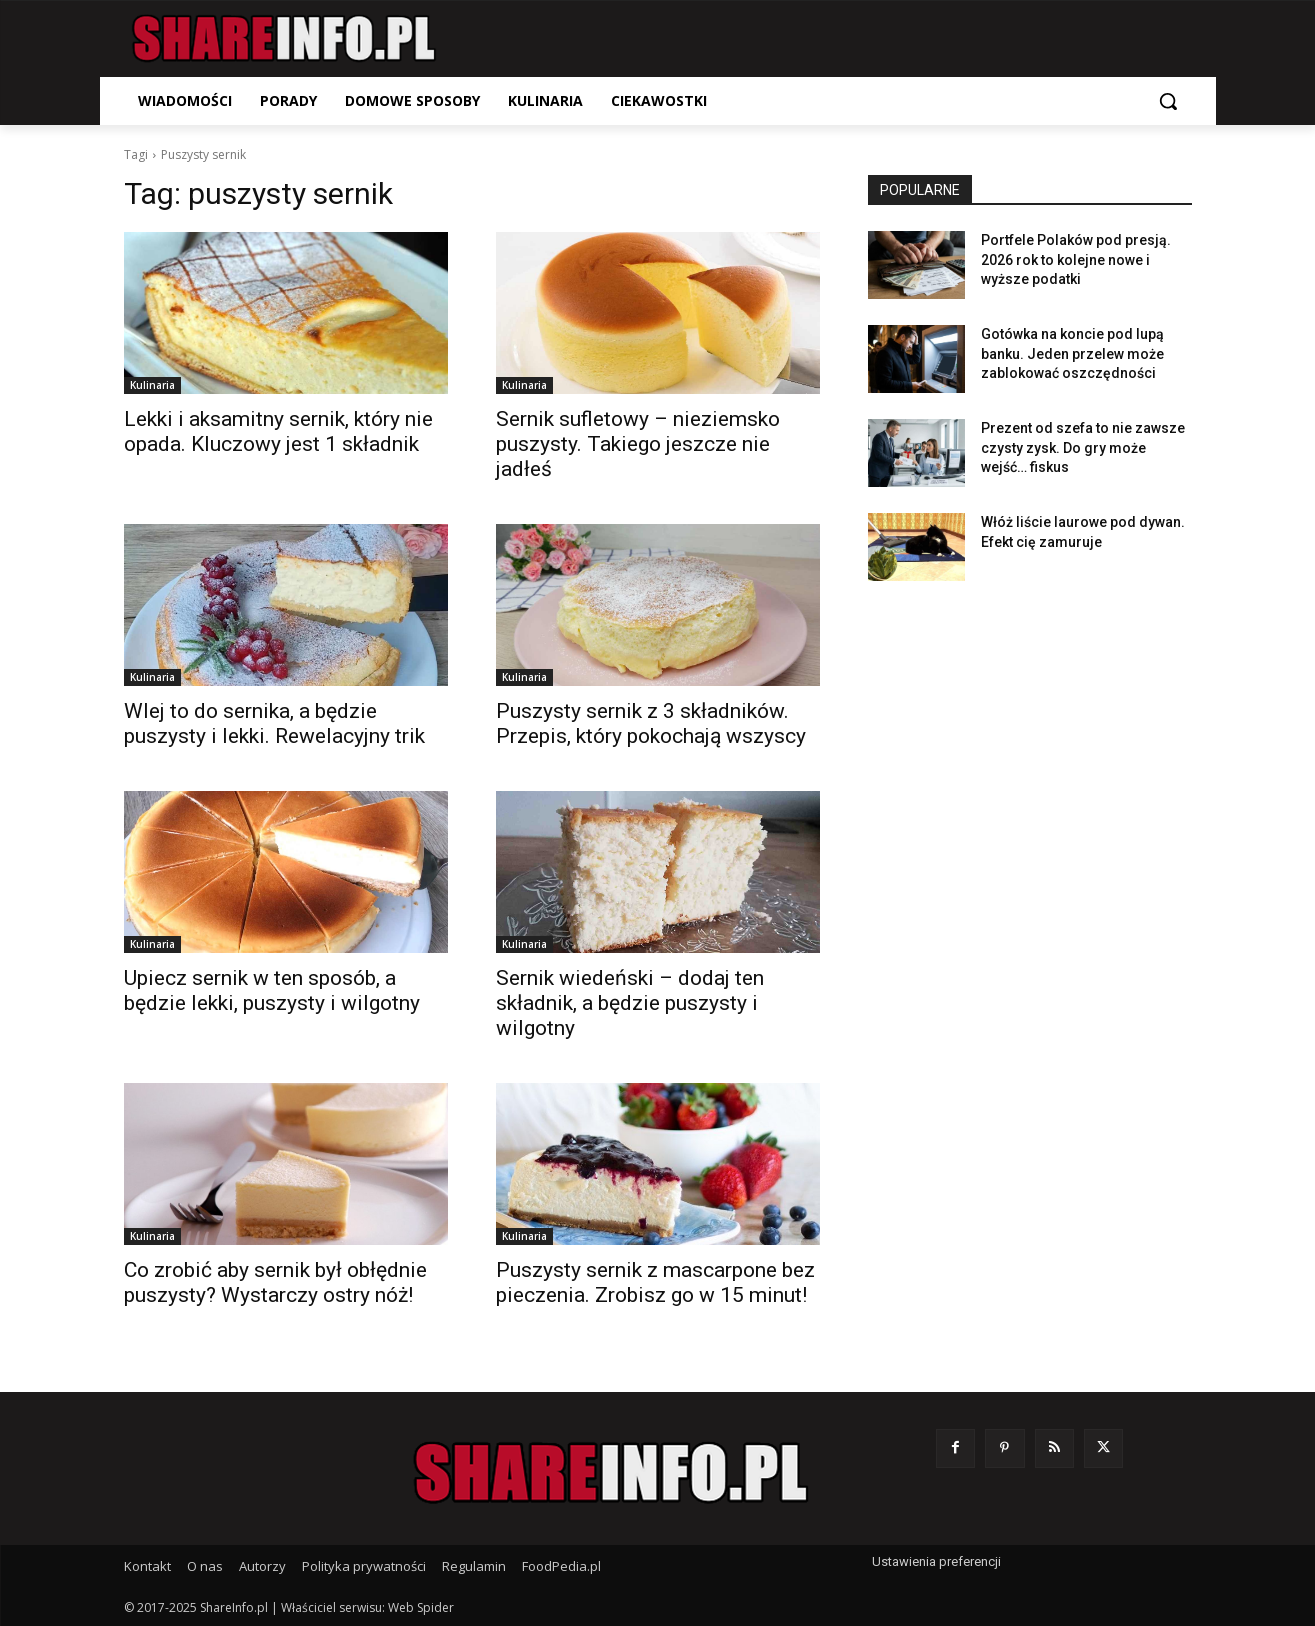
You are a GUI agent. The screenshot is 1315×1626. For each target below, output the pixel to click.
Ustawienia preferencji (936, 1561)
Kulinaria (152, 385)
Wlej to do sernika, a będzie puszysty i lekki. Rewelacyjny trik (274, 723)
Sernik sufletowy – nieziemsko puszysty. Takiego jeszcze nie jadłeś (638, 444)
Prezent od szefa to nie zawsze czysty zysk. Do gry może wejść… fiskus (1083, 447)
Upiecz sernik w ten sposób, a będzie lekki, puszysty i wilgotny (272, 990)
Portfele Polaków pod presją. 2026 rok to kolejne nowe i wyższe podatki (1076, 259)
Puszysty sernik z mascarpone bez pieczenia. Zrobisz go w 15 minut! (655, 1282)
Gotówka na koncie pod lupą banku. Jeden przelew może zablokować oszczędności (1072, 353)
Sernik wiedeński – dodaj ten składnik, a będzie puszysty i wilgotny (630, 1003)
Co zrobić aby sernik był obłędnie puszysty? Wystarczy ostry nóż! (275, 1282)
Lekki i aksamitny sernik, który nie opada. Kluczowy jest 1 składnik (278, 431)
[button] (1168, 101)
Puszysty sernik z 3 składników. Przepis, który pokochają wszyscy (651, 723)
